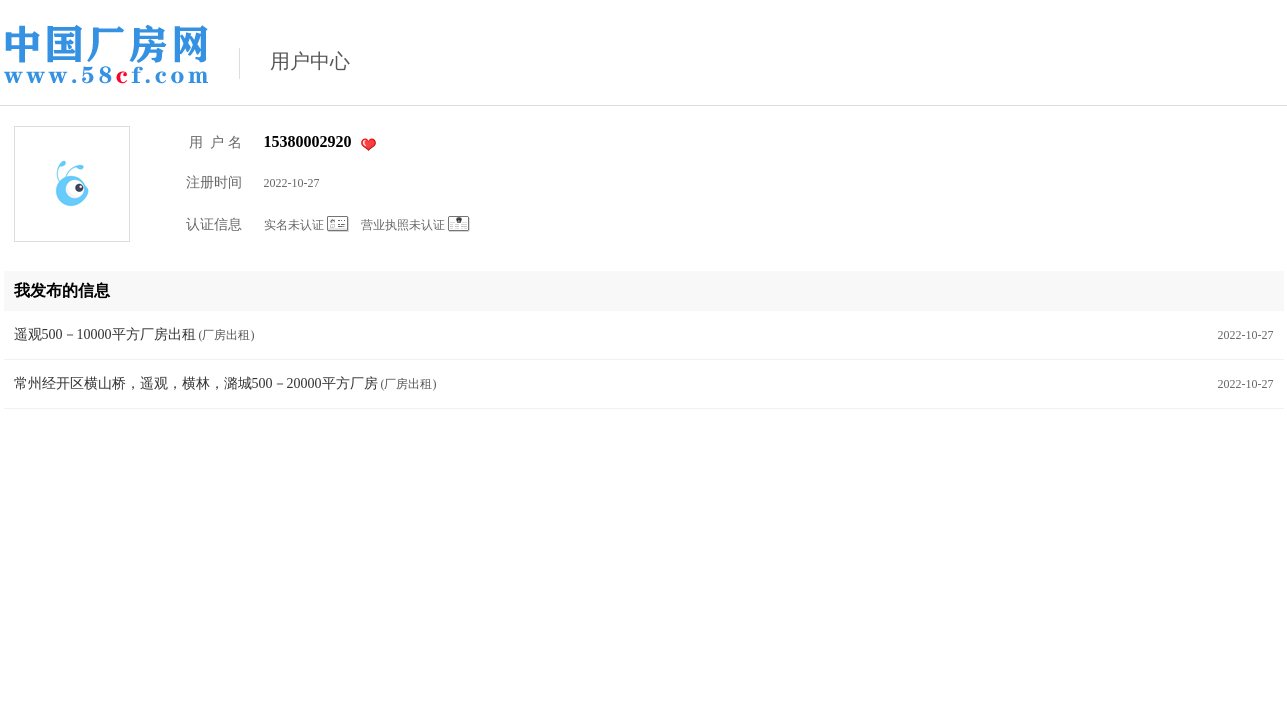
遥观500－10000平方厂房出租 (105, 334)
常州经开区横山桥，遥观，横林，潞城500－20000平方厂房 (196, 383)
